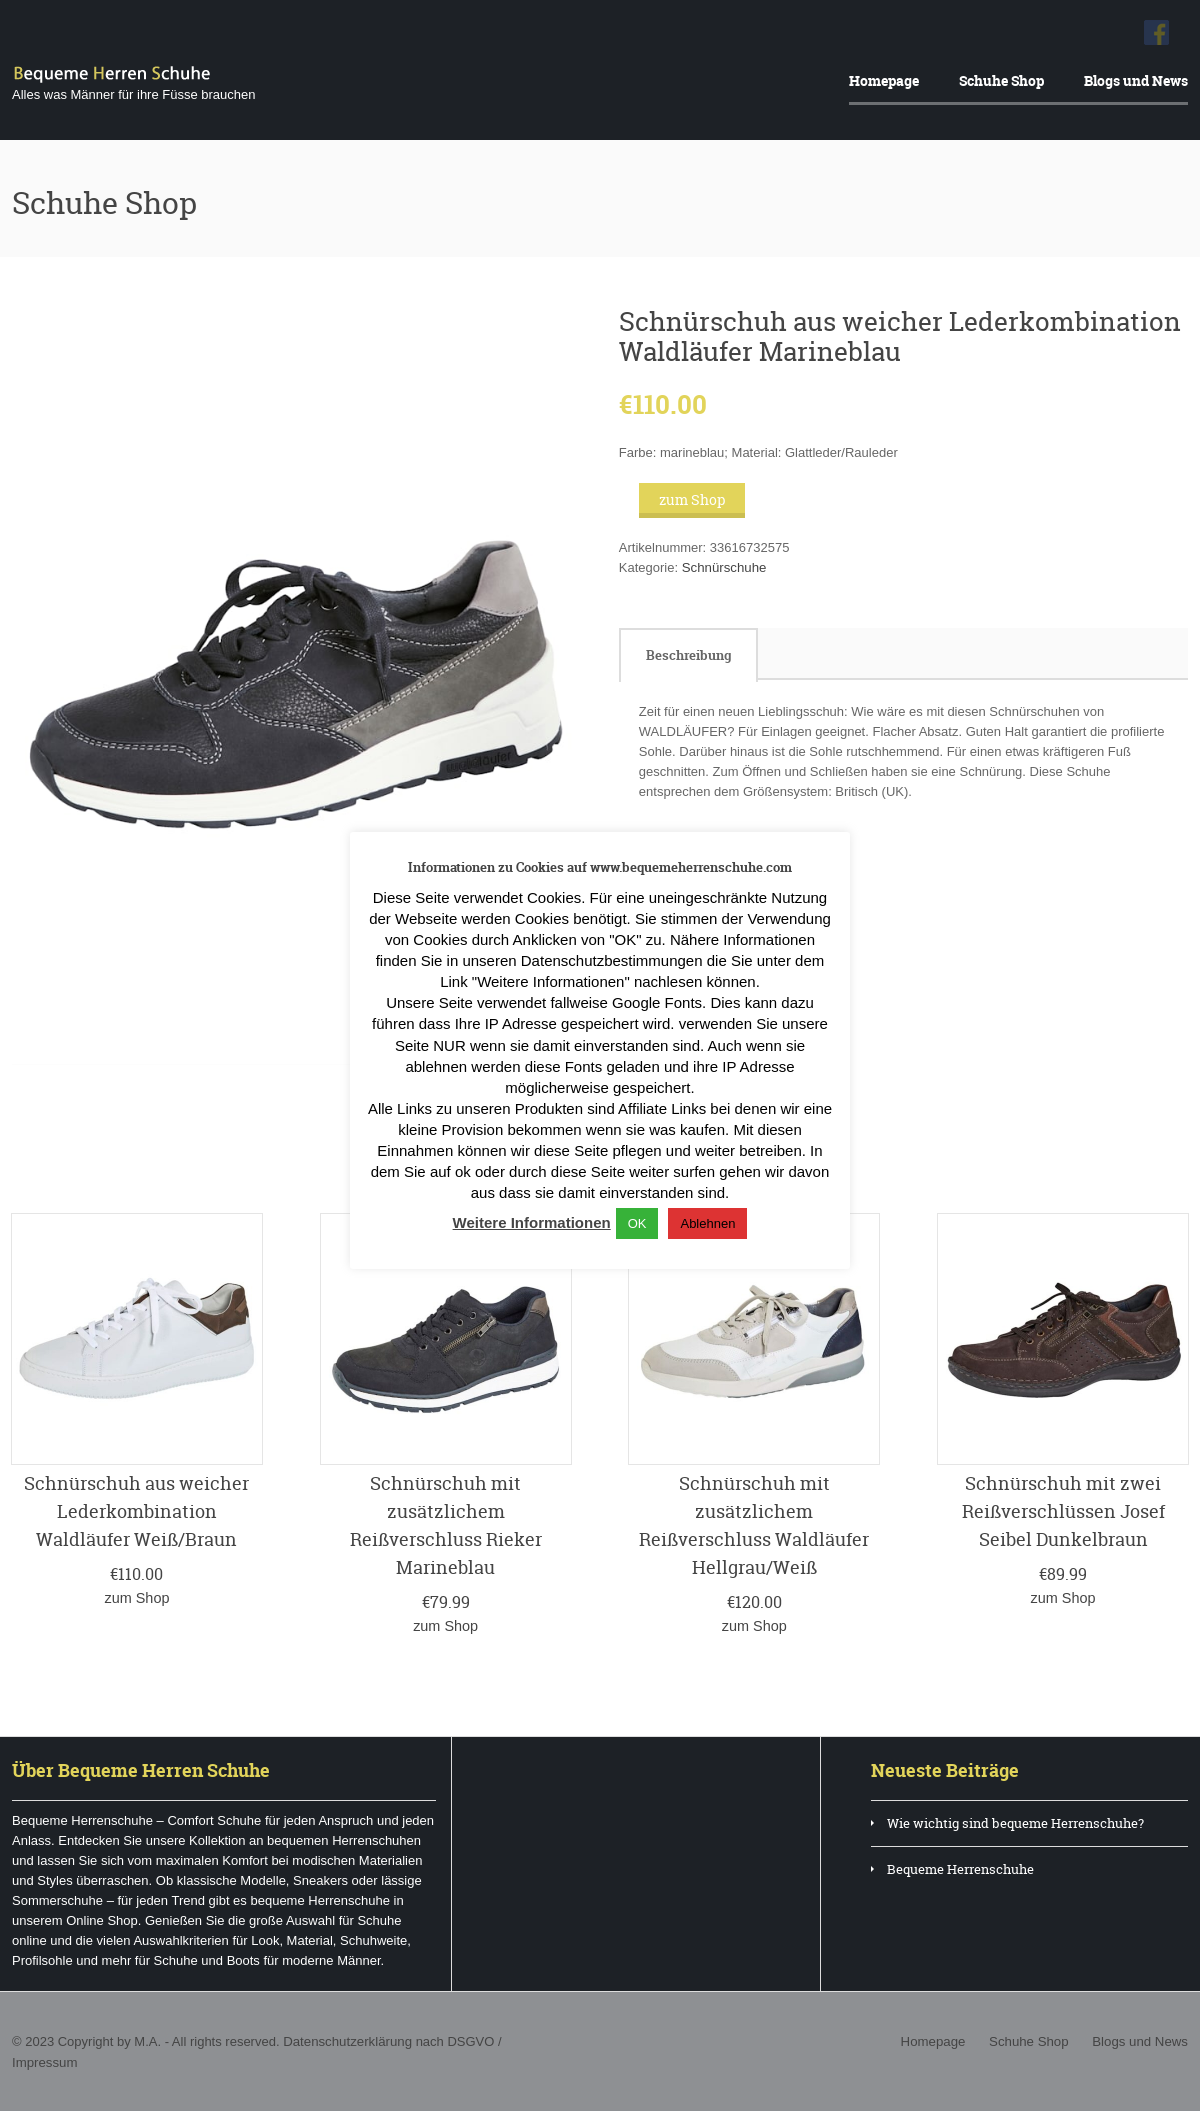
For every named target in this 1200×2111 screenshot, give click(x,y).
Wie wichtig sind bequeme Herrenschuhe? (1015, 1822)
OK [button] (637, 1223)
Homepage (884, 80)
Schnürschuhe (723, 567)
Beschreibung (688, 655)
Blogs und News (1136, 80)
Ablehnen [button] (707, 1223)
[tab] (688, 655)
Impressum (44, 2060)
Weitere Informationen (532, 1222)
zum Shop (692, 499)
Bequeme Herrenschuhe (960, 1868)
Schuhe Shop (1001, 80)
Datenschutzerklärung (346, 2040)
